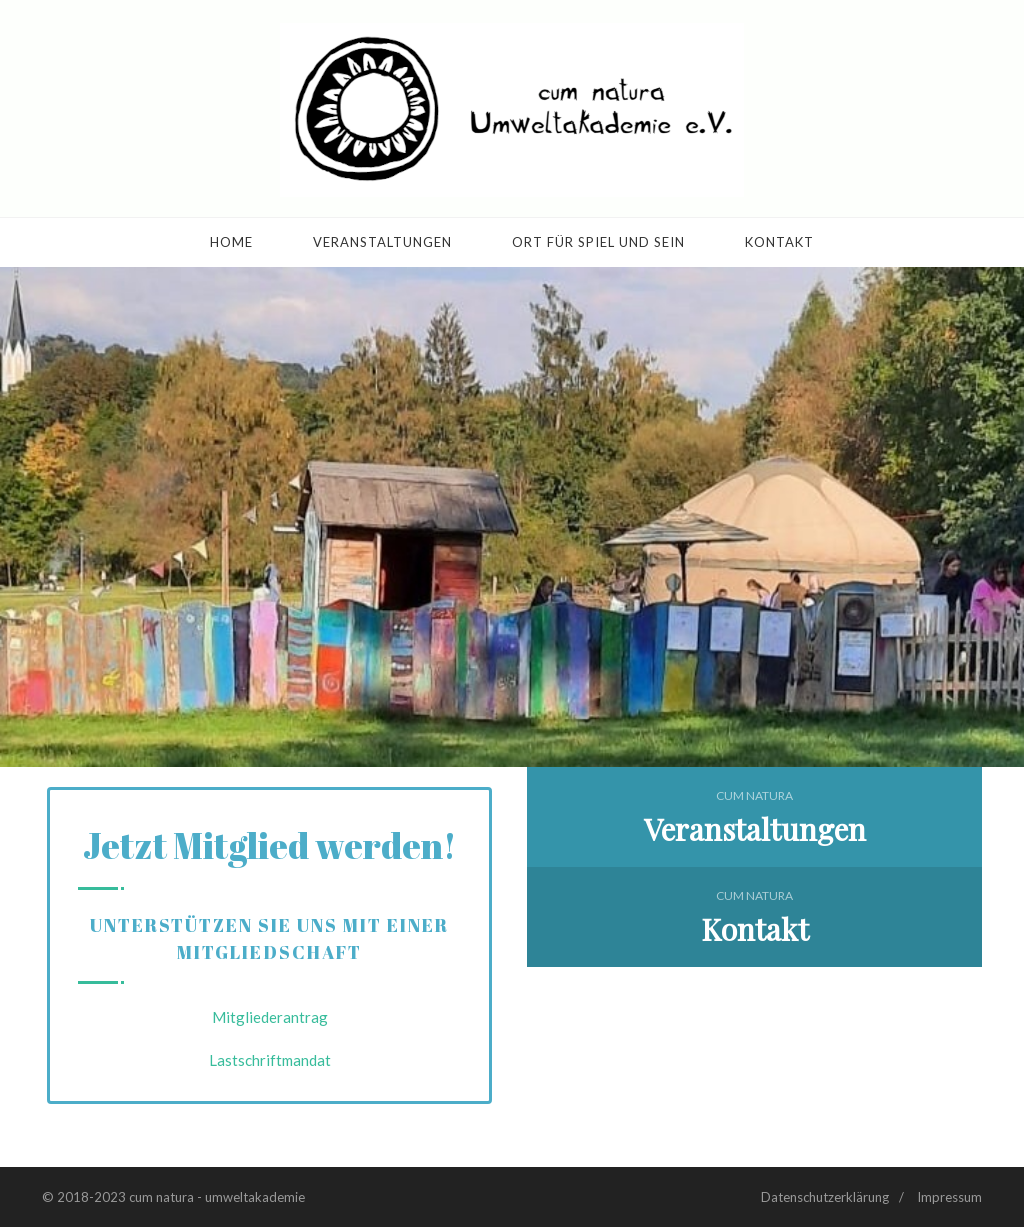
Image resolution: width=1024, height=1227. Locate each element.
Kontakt (779, 242)
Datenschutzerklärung (825, 1197)
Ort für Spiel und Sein (598, 242)
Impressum (949, 1197)
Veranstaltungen (382, 242)
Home (231, 242)
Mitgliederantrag (270, 1017)
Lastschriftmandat (270, 1060)
